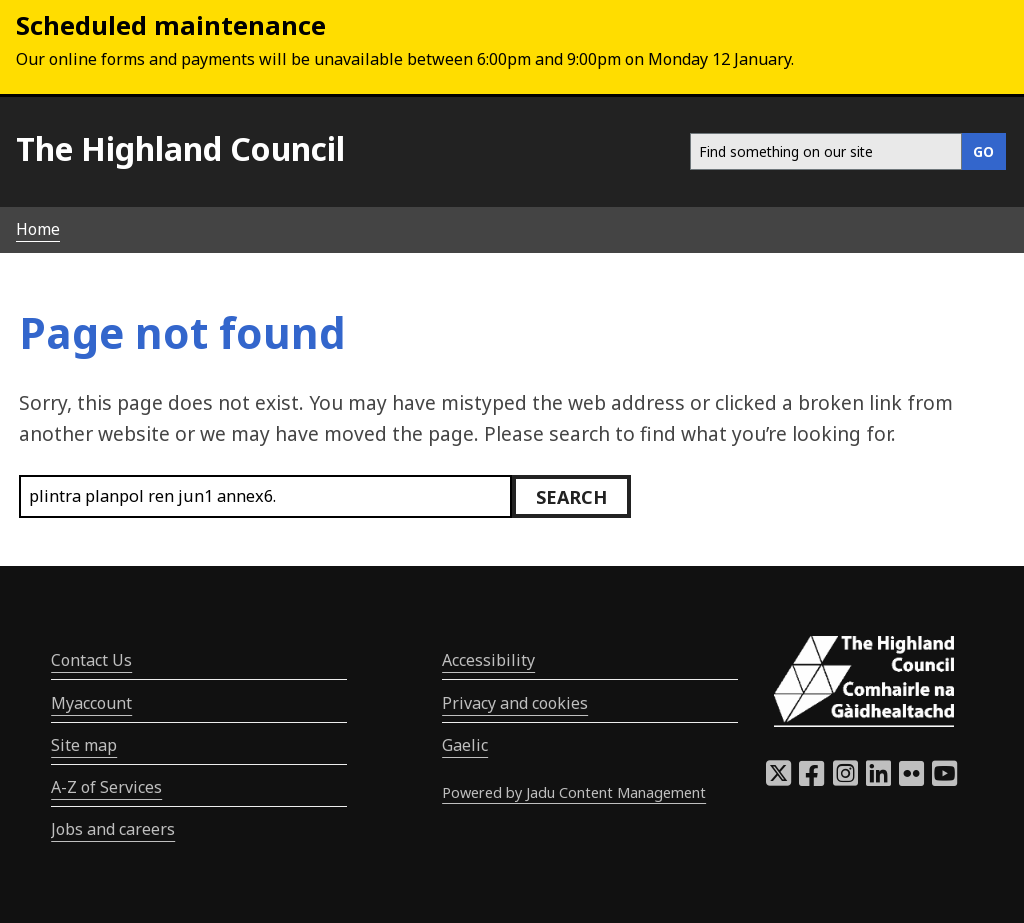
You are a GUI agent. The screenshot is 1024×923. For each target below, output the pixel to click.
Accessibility (488, 660)
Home (38, 229)
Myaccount (91, 703)
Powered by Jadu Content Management (574, 792)
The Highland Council (180, 148)
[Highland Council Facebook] (811, 779)
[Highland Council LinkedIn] (878, 779)
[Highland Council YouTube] (944, 779)
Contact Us (91, 660)
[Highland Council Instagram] (845, 779)
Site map (84, 745)
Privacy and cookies (515, 703)
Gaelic (465, 745)
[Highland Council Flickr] (911, 779)
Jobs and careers (113, 829)
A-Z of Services (106, 787)
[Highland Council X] (778, 779)
